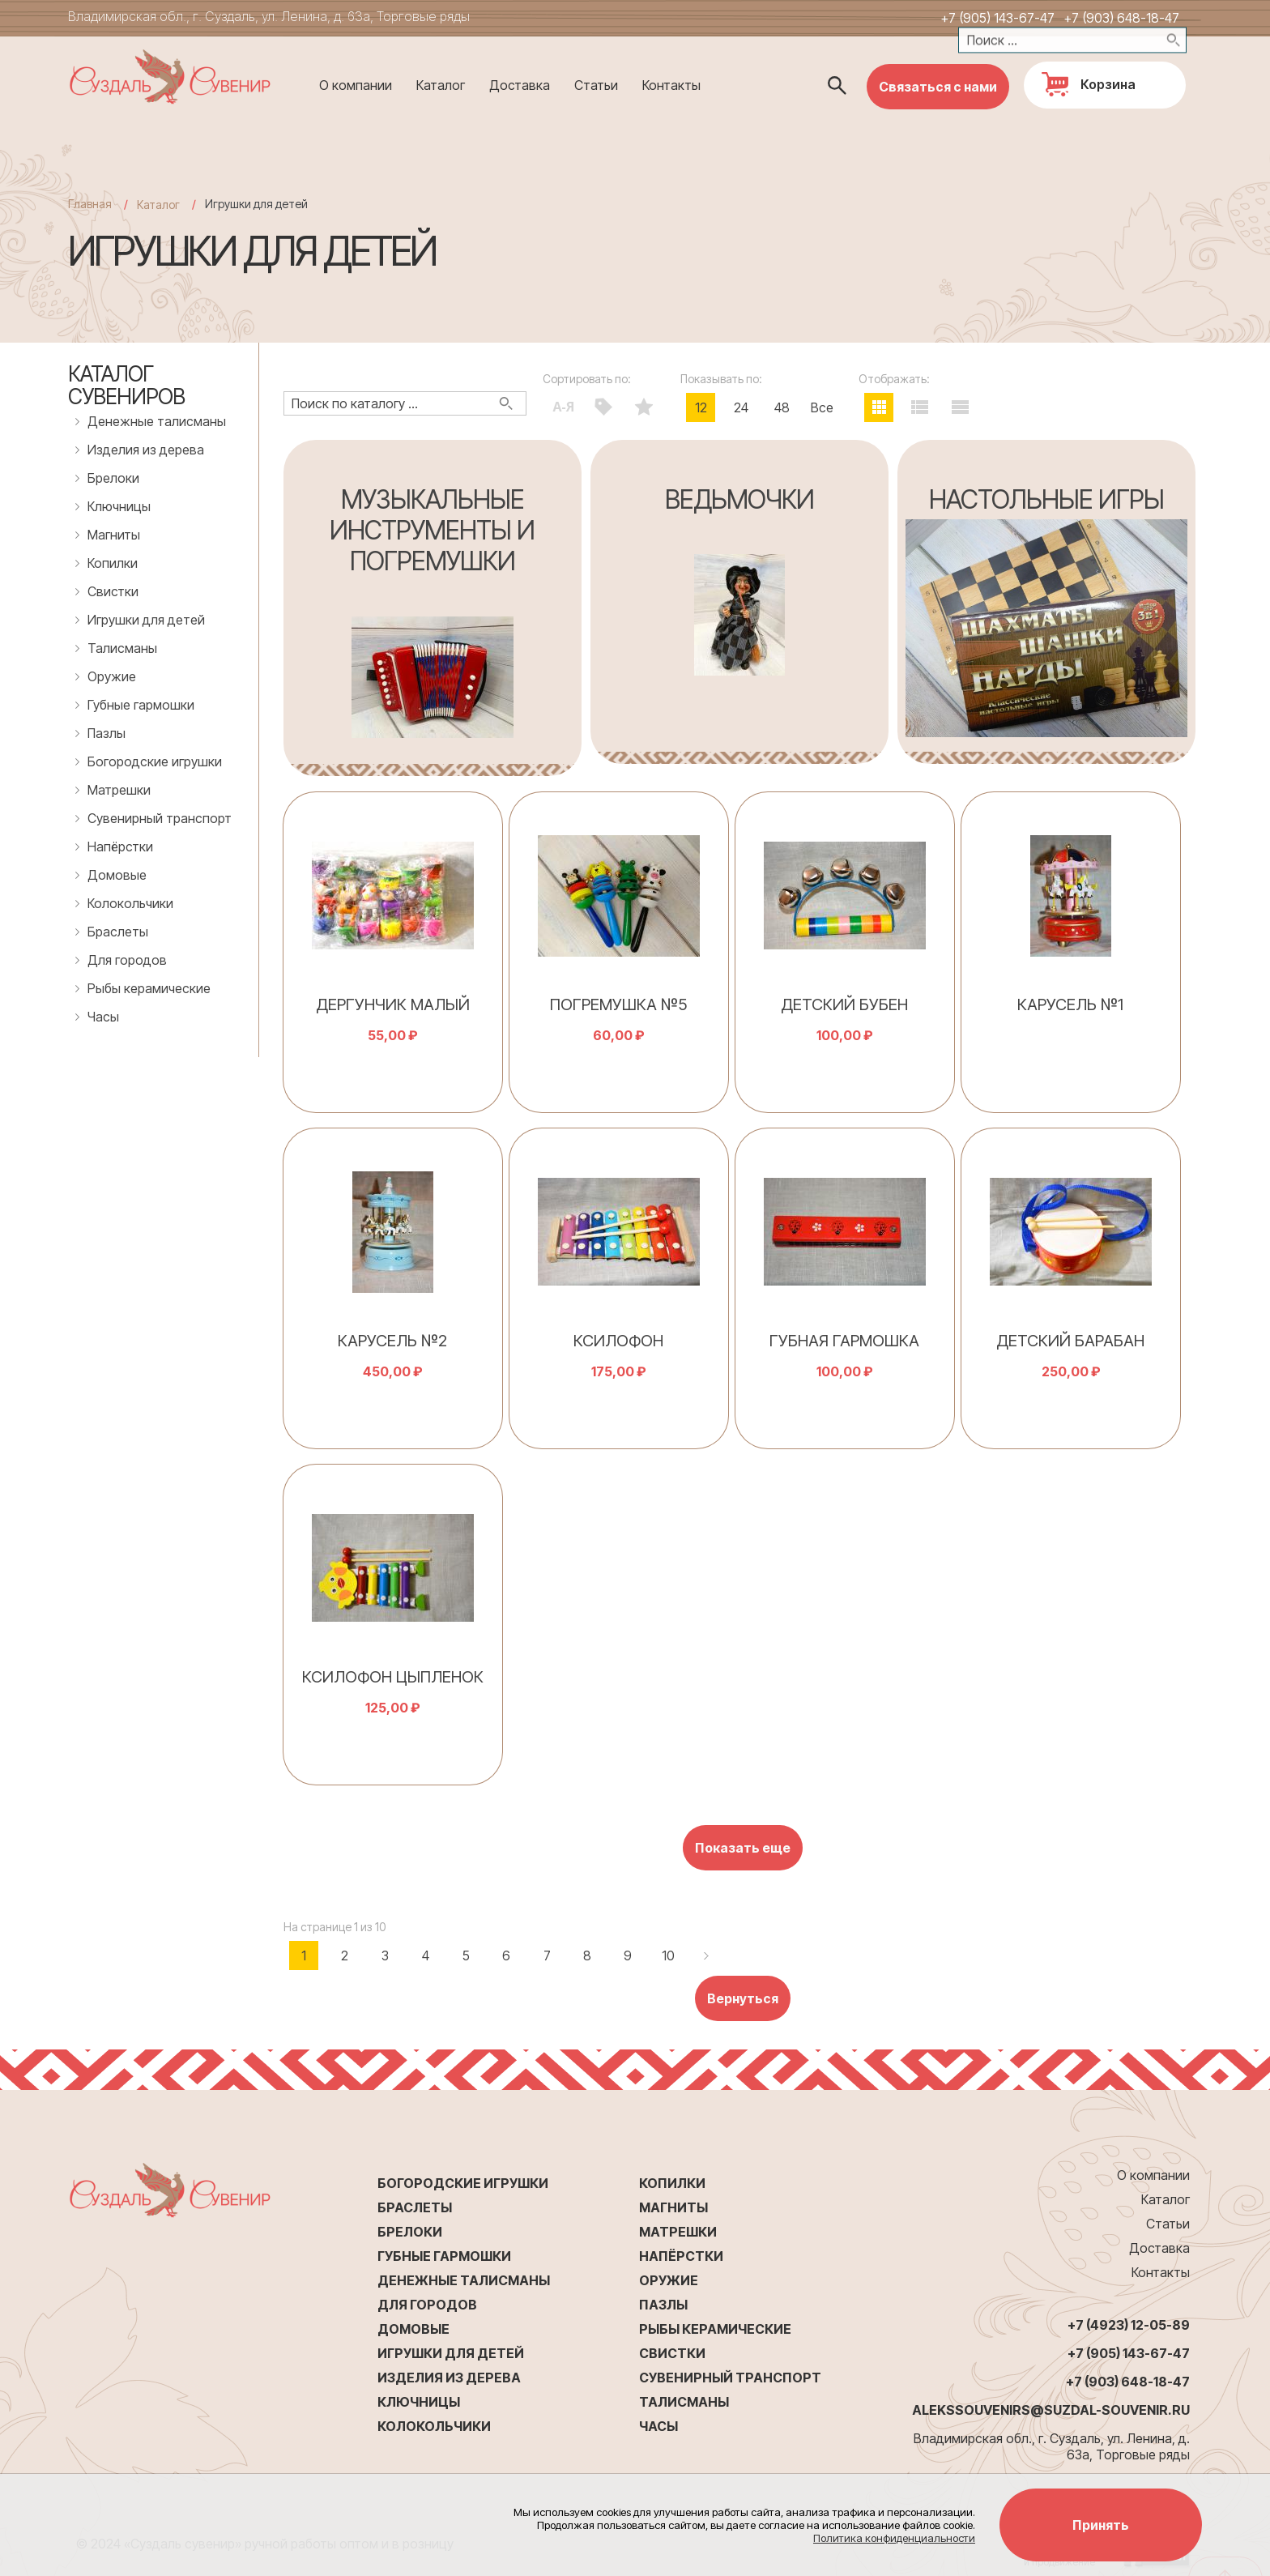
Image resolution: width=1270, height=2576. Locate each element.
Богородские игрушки (154, 761)
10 (668, 1955)
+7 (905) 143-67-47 (997, 18)
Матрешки (119, 790)
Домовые (117, 875)
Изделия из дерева (145, 449)
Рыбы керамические (149, 988)
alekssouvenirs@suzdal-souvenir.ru (1051, 2410)
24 (741, 407)
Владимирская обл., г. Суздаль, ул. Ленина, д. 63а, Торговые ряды (269, 16)
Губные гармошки (140, 705)
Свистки (113, 591)
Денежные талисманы (156, 421)
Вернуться (742, 1998)
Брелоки (113, 478)
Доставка (519, 85)
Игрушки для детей (146, 620)
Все (822, 407)
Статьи (596, 85)
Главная (90, 204)
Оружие (111, 676)
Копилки (112, 563)
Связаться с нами (938, 87)
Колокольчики (130, 903)
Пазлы (106, 733)
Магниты (113, 535)
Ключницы (119, 506)
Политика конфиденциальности (894, 2537)
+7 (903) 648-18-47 (1121, 18)
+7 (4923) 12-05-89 (1129, 2325)
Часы (103, 1017)
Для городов (127, 960)
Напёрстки (120, 846)
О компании (355, 85)
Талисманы (122, 648)
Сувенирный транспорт (159, 818)
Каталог (440, 85)
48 (782, 407)
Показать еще (743, 1848)
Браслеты (117, 931)
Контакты (671, 85)
